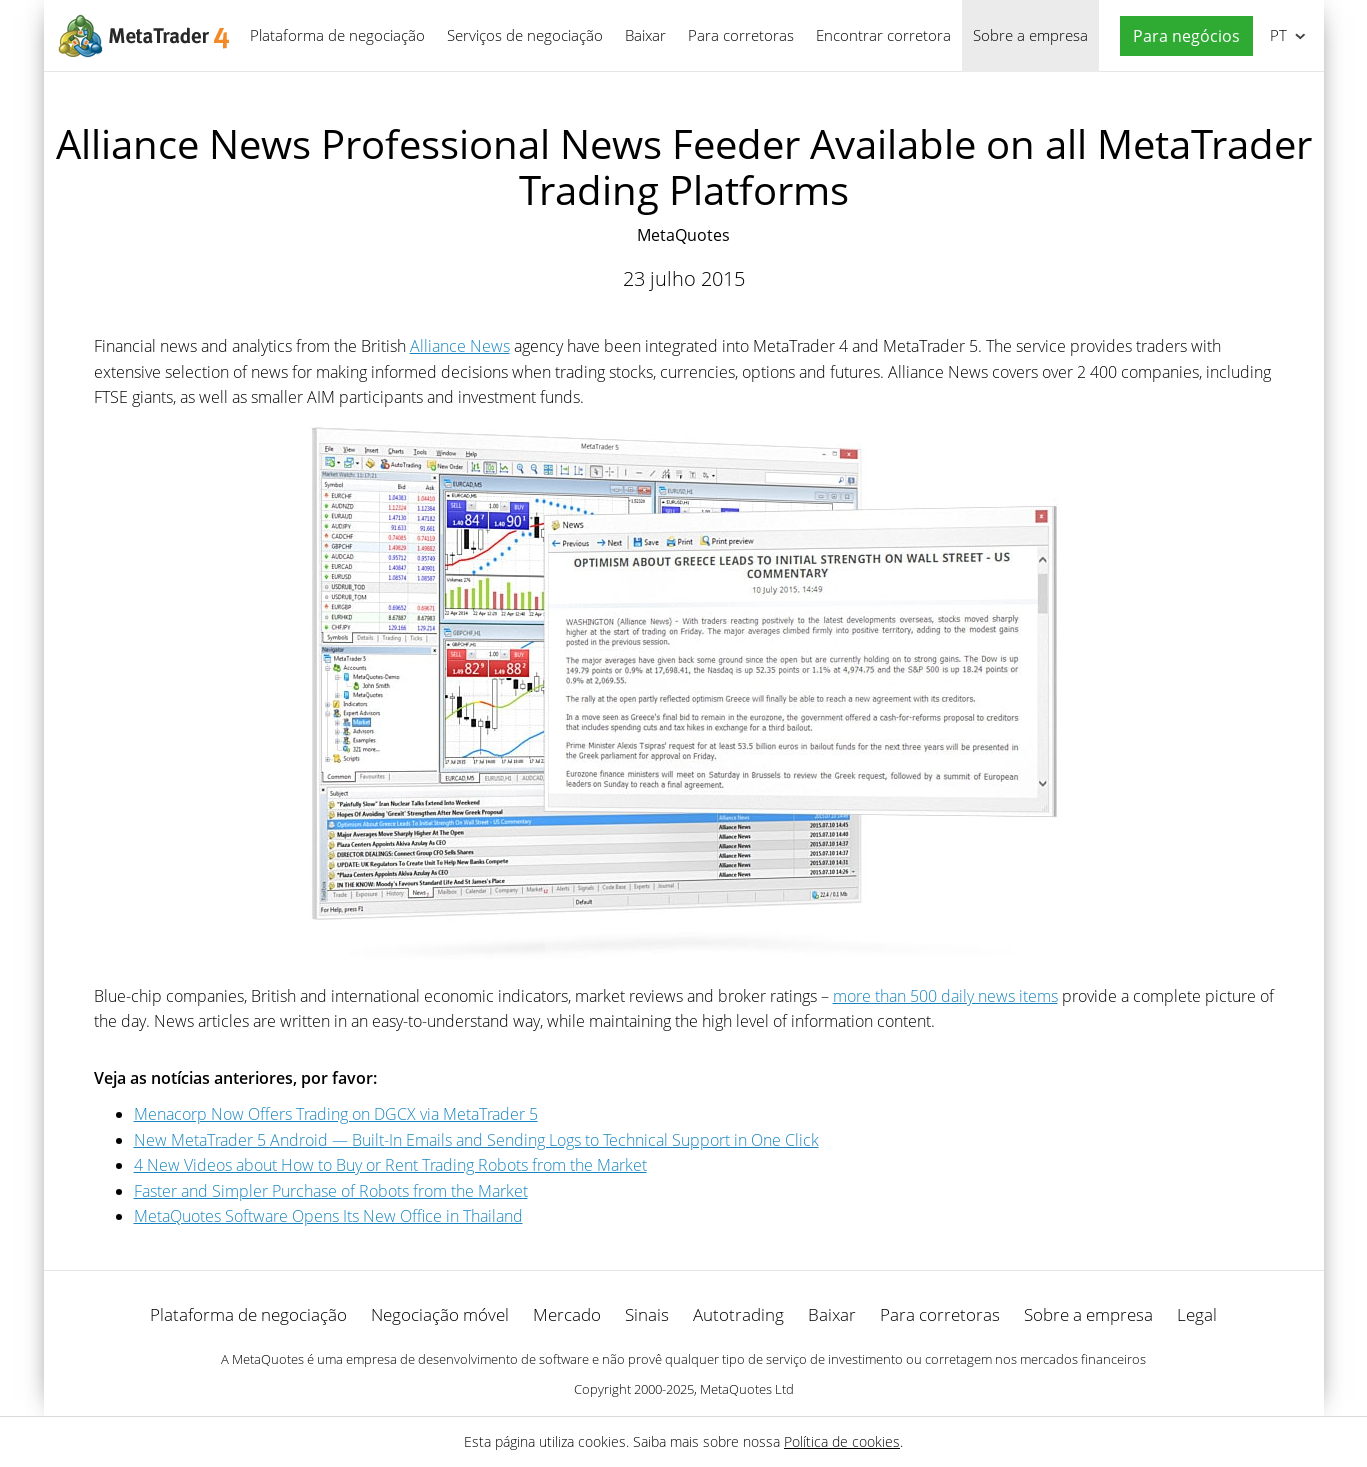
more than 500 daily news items (945, 996)
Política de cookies (842, 1441)
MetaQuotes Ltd (747, 1389)
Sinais (647, 1314)
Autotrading (738, 1314)
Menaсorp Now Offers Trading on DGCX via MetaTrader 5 (336, 1114)
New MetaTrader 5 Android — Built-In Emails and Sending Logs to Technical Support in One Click (476, 1140)
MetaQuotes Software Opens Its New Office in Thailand (328, 1216)
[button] (1181, 36)
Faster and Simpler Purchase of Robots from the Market (331, 1191)
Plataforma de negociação (337, 35)
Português (1276, 35)
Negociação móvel (440, 1314)
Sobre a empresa (1030, 35)
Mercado (567, 1314)
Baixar (645, 35)
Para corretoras (741, 35)
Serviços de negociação (525, 35)
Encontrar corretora (883, 35)
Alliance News (460, 346)
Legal (1197, 1314)
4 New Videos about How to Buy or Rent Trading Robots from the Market (390, 1165)
